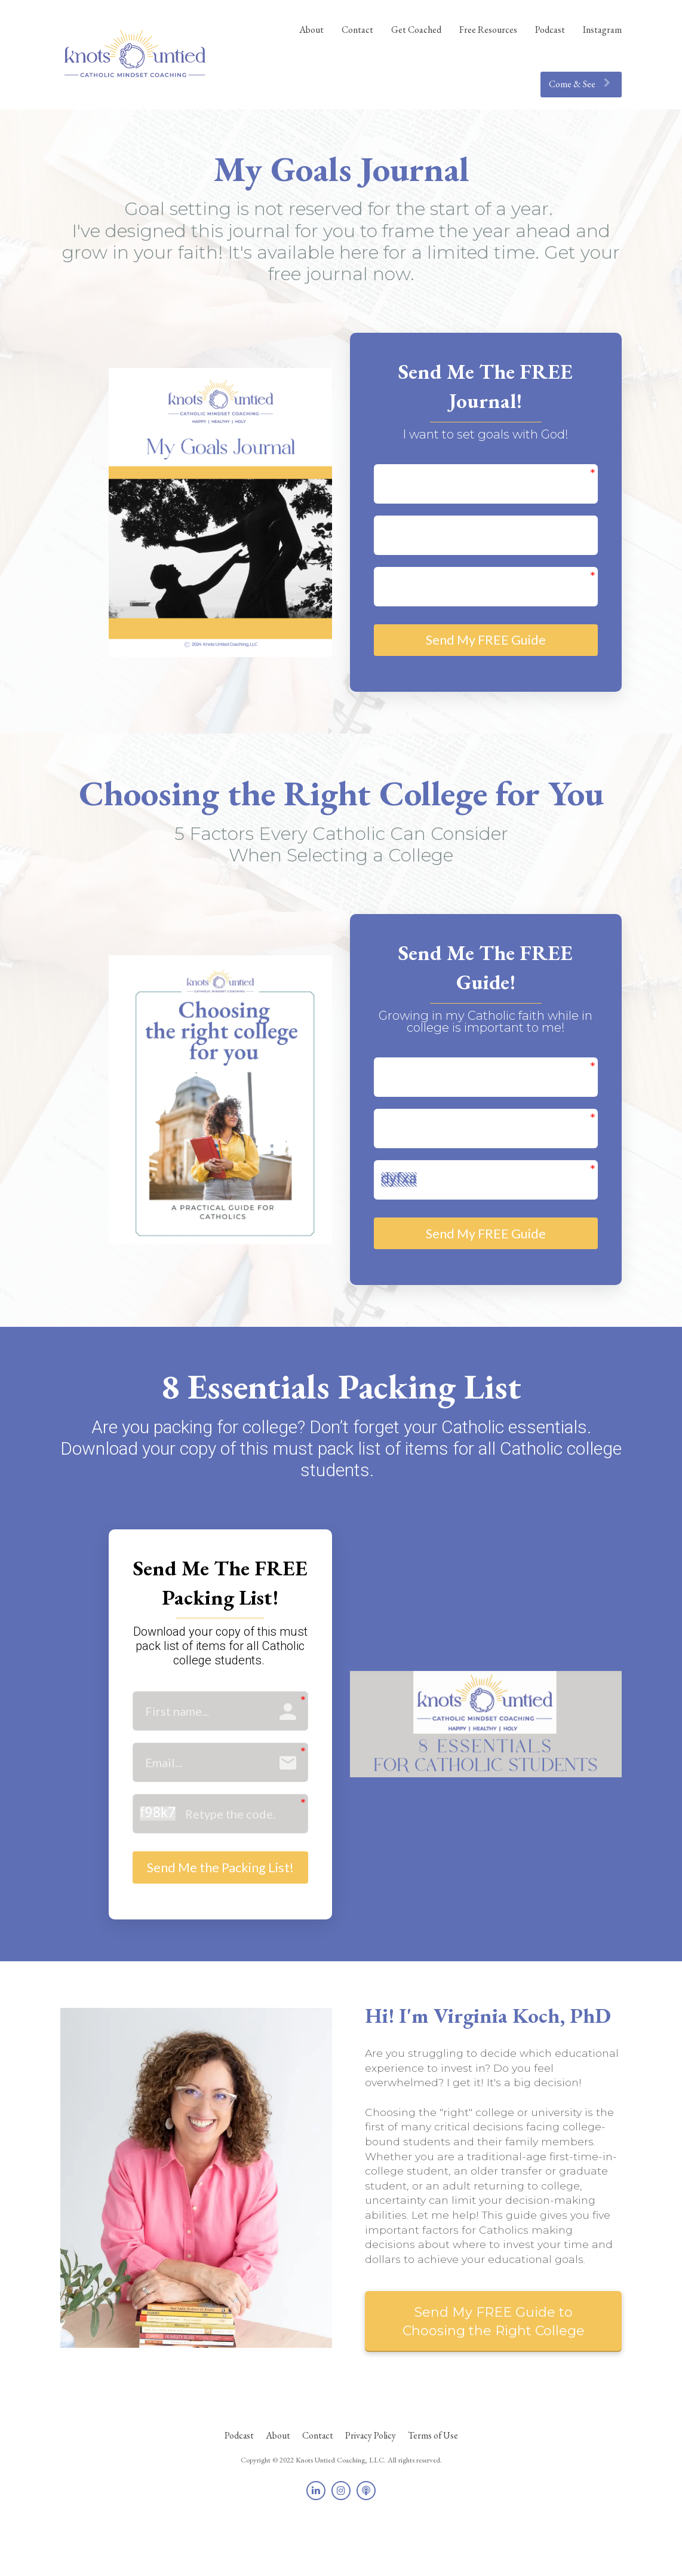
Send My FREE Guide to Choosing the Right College (494, 2369)
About (311, 29)
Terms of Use (433, 2484)
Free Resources (488, 29)
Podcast (550, 29)
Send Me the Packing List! (220, 1900)
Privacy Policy (370, 2484)
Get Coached (416, 29)
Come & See (579, 84)
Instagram (602, 29)
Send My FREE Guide (486, 644)
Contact (357, 29)
